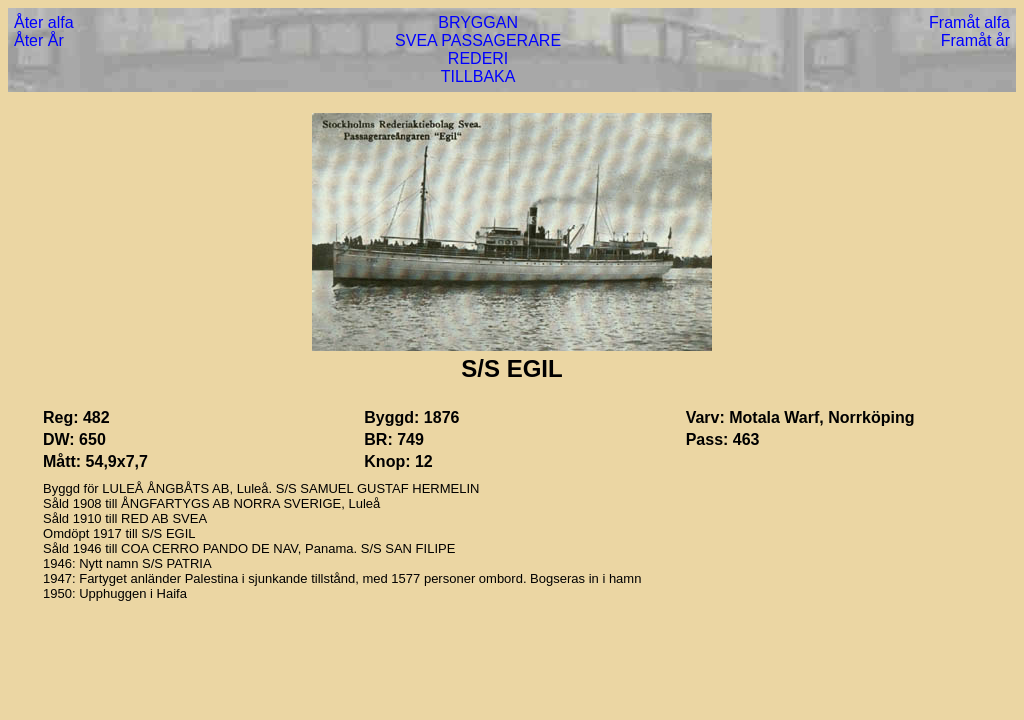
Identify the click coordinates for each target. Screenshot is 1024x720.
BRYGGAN (478, 22)
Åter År (39, 40)
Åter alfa (44, 22)
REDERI (478, 58)
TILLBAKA (478, 76)
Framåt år (975, 40)
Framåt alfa (969, 22)
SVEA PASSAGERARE (478, 40)
